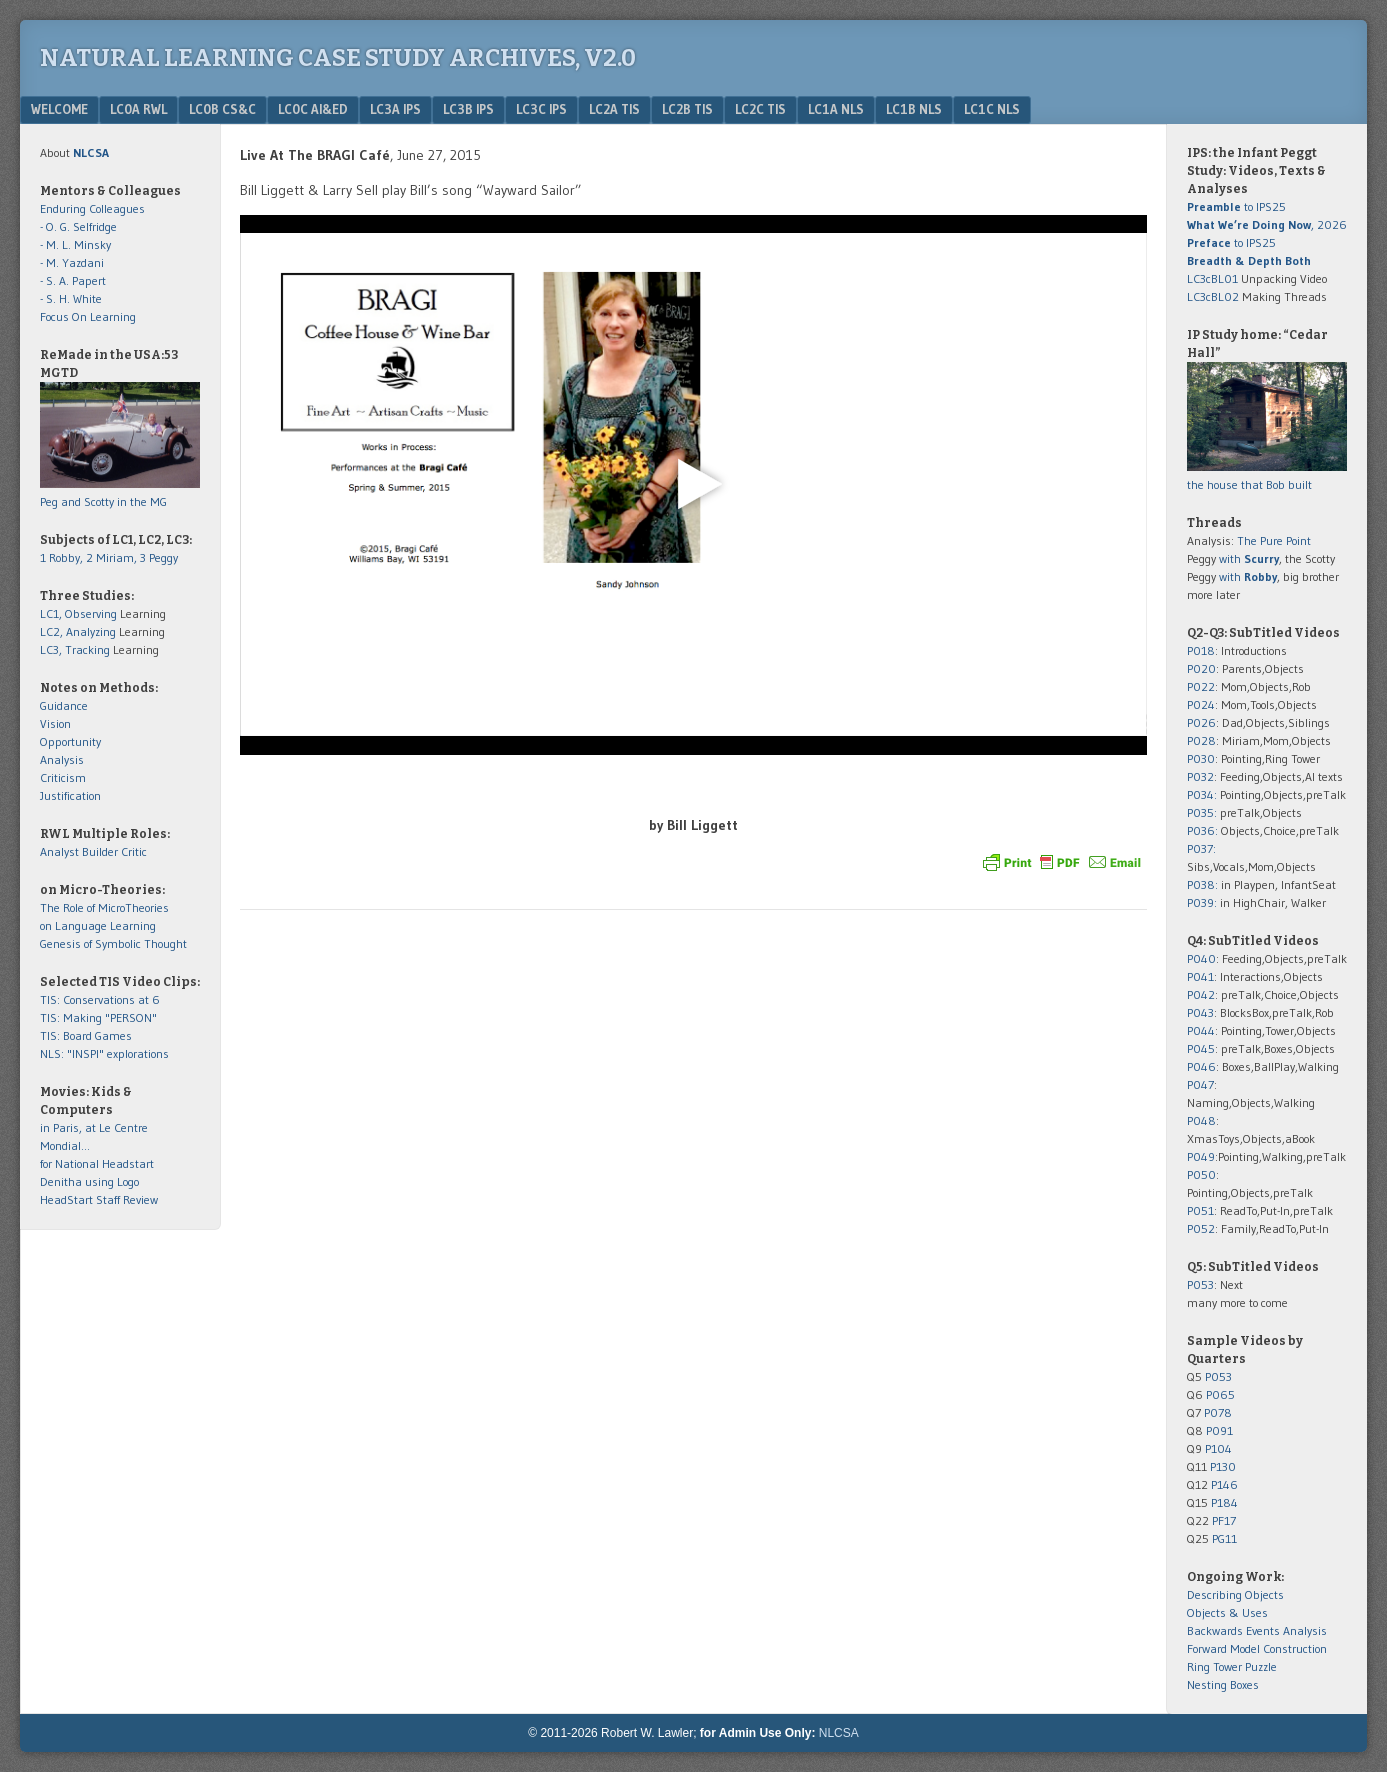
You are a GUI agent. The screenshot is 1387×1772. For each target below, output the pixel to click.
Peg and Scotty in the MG (103, 501)
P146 (1224, 1484)
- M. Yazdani (72, 262)
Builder (100, 851)
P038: (1202, 884)
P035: (1203, 812)
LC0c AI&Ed (313, 109)
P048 (1201, 1120)
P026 (1201, 722)
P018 (1201, 650)
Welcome (59, 109)
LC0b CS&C (222, 109)
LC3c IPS (541, 109)
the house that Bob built (1249, 484)
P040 (1201, 958)
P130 (1223, 1466)
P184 (1224, 1502)
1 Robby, (63, 557)
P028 (1201, 740)
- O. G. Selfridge (78, 226)
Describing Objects (1235, 1594)
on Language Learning (98, 925)
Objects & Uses (1227, 1612)
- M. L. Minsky (75, 244)
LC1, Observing (78, 613)
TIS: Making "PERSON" (98, 1017)
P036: (1202, 830)
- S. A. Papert (73, 280)
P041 (1200, 976)
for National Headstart (97, 1163)
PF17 (1224, 1520)
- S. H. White (71, 298)
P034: (1202, 794)
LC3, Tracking (75, 649)
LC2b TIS (687, 109)
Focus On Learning (88, 316)
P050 (1201, 1174)
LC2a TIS (614, 109)
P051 (1200, 1210)
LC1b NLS (914, 109)
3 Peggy (159, 557)
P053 (1200, 1284)
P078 (1218, 1412)
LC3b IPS (468, 109)
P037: (1201, 848)
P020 (1201, 668)
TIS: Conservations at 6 (100, 999)
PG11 (1224, 1538)
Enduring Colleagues (92, 208)
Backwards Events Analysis (1257, 1630)
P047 (1200, 1084)
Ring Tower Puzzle (1232, 1666)
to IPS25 (1236, 206)
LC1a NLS (836, 109)
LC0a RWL (138, 109)
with (1249, 558)
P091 (1219, 1430)
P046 (1201, 1066)
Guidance (64, 705)
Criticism (63, 777)
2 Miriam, (113, 557)
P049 (1201, 1156)
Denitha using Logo (89, 1181)
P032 (1200, 776)
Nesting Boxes (1223, 1684)
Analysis (62, 759)
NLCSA (839, 1733)
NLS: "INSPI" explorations (104, 1053)
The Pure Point (1274, 540)
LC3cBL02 (1213, 296)
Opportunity (70, 741)
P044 (1201, 1030)
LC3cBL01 (1212, 278)
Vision (55, 723)
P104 (1218, 1448)
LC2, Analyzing (78, 631)
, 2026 (1267, 224)
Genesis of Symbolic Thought (113, 943)
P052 (1201, 1228)
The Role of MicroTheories (104, 907)
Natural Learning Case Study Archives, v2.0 (338, 58)
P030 (1201, 758)
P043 (1200, 1012)
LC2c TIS (760, 109)
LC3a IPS (395, 109)
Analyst (59, 851)
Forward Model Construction (1257, 1648)
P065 (1220, 1394)
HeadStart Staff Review (99, 1199)
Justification (70, 795)
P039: (1202, 902)
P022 (1201, 686)
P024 (1201, 704)
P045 (1201, 1048)
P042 (1201, 994)
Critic (134, 851)
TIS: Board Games (86, 1035)
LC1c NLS (992, 109)
